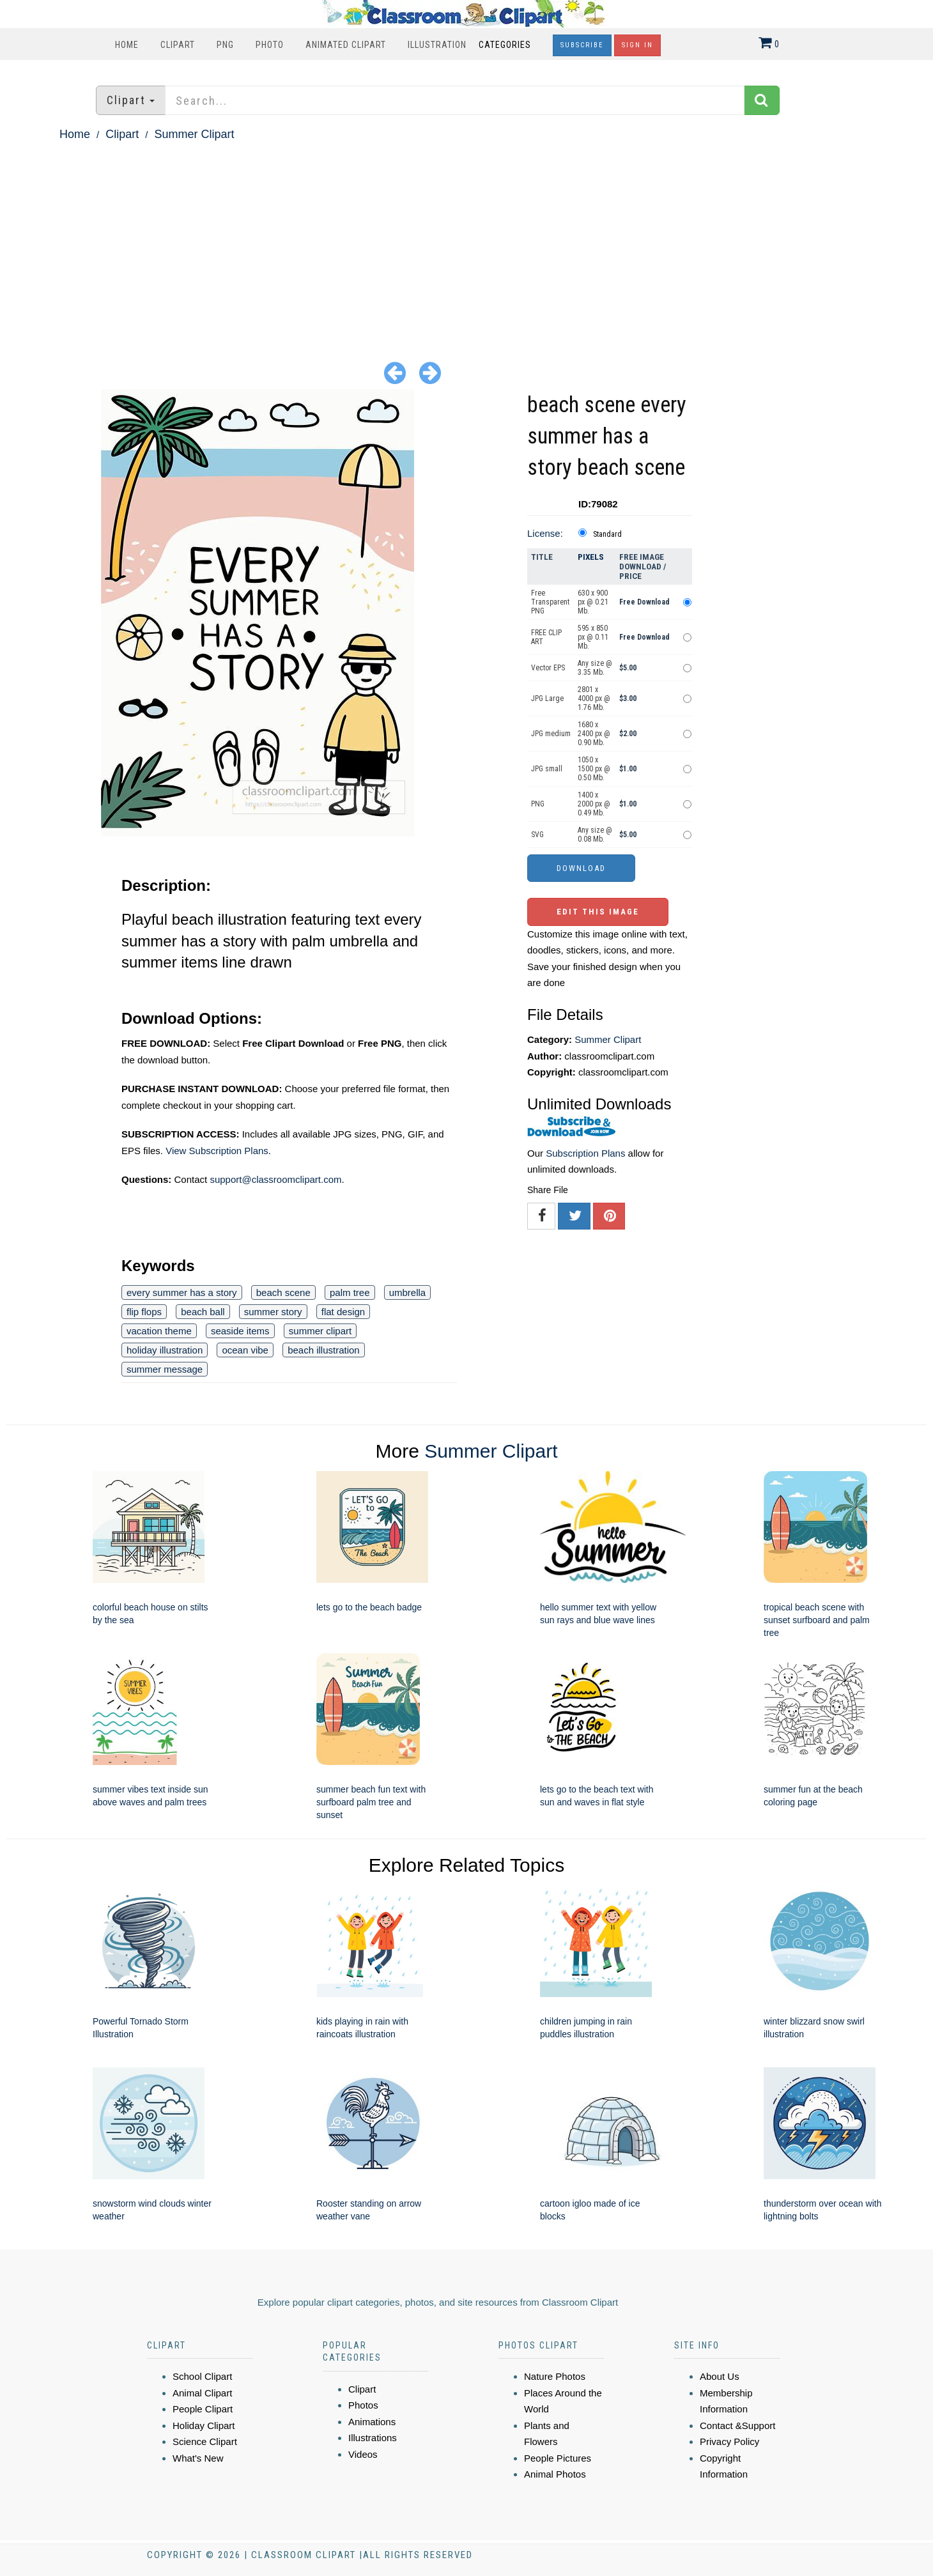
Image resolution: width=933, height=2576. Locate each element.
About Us (719, 2376)
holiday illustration (165, 1350)
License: (545, 533)
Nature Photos (554, 2376)
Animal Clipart (202, 2392)
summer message (165, 1369)
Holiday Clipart (204, 2425)
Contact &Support (737, 2425)
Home (127, 45)
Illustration (437, 45)
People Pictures (557, 2458)
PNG (225, 45)
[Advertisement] (466, 240)
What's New (198, 2458)
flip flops (144, 1311)
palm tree (350, 1292)
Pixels (591, 557)
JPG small (546, 768)
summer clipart (320, 1330)
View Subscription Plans (217, 1150)
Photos (363, 2405)
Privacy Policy (729, 2441)
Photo (270, 45)
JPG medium (551, 733)
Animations (372, 2421)
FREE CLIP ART (546, 637)
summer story (273, 1311)
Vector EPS (548, 667)
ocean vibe (245, 1350)
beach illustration (324, 1350)
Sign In (637, 45)
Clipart (177, 45)
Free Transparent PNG (550, 602)
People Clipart (203, 2408)
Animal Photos (555, 2474)
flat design (343, 1311)
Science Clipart (205, 2441)
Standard (607, 534)
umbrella (407, 1292)
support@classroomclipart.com (275, 1179)
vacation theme (159, 1330)
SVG (537, 834)
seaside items (240, 1330)
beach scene (283, 1292)
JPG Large (547, 698)
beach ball (202, 1311)
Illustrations (372, 2437)
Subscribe (582, 45)
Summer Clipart (194, 134)
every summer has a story (182, 1292)
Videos (363, 2454)
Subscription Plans (585, 1153)
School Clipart (202, 2376)
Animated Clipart (345, 45)
